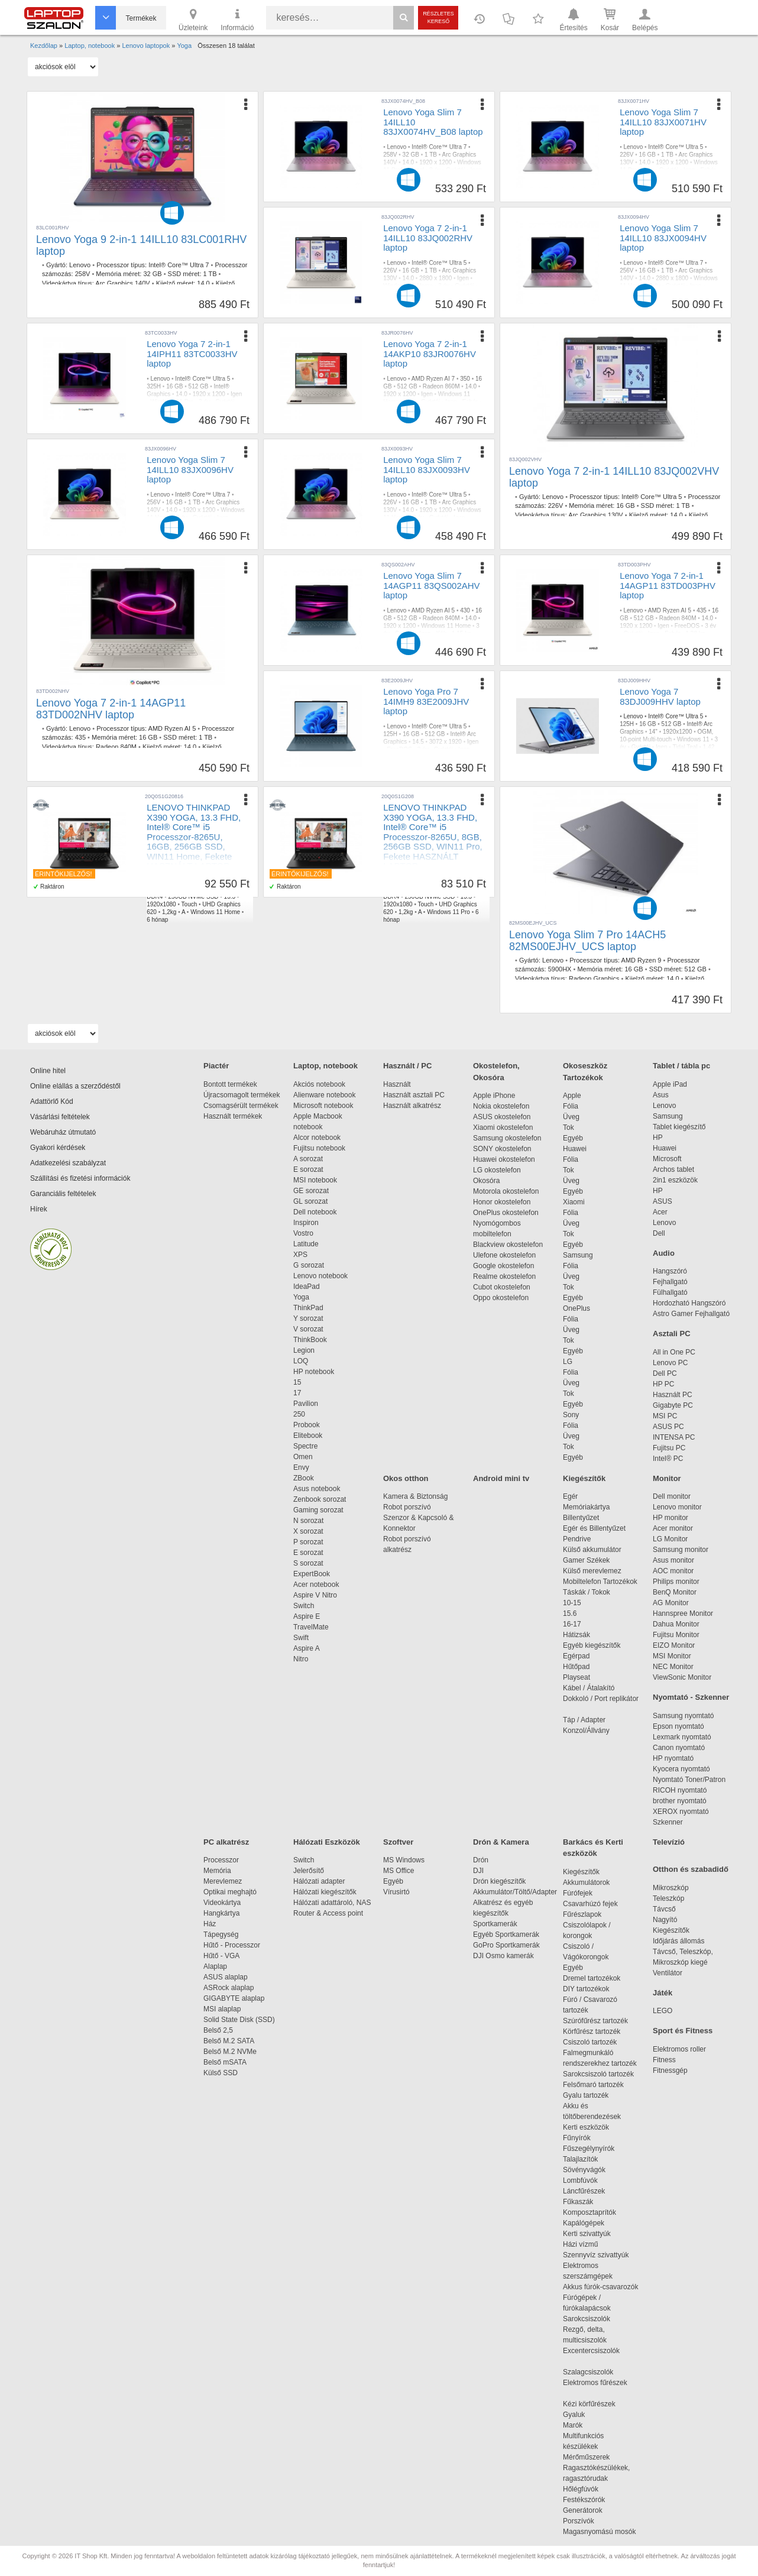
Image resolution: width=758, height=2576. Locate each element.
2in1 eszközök (675, 1180)
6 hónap (157, 919)
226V (626, 154)
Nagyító (665, 1920)
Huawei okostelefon (504, 1159)
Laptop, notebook (325, 1065)
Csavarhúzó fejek (596, 1904)
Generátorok (582, 2510)
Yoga (301, 1297)
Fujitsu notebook (319, 1148)
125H (390, 734)
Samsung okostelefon (507, 1138)
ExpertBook (311, 1574)
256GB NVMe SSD (193, 896)
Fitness (664, 2060)
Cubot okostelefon (501, 1287)
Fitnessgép (670, 2070)
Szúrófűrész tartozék (595, 2021)
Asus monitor (673, 1560)
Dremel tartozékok (597, 1978)
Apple (572, 1095)
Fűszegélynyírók (591, 2148)
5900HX (560, 969)
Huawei (575, 1149)
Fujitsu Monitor (676, 1635)
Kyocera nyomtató (681, 1769)
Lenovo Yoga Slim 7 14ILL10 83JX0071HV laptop (663, 122)
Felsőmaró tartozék (593, 2085)
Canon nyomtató (679, 1748)
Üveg (571, 1117)
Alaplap (215, 1966)
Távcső (664, 1909)
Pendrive (577, 1539)
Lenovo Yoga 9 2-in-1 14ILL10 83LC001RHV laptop (141, 245)
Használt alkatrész (412, 1105)
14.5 (417, 741)
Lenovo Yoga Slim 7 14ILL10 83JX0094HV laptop (663, 237)
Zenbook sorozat (319, 1499)
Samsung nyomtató (683, 1716)
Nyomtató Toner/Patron (689, 1779)
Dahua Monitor (676, 1624)
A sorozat (308, 1159)
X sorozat (308, 1531)
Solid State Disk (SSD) (239, 2020)
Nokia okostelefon (501, 1106)
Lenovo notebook (320, 1276)
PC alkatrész (226, 1842)
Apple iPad (670, 1084)
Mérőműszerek (586, 2457)
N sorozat (308, 1521)
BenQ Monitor (675, 1592)
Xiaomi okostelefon (503, 1127)
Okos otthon (406, 1478)
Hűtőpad (576, 1667)
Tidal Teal (684, 747)
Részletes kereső (438, 17)
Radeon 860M (441, 386)
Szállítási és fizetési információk (80, 1178)
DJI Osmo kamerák (505, 1956)
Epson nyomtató (678, 1726)
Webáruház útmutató (63, 1132)
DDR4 (155, 896)
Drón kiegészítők (499, 1881)
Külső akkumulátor (592, 1549)
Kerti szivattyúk (587, 2234)
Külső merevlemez (592, 1571)
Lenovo (79, 264)
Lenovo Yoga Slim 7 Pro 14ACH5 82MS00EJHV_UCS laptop (587, 940)
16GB (226, 889)
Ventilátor (667, 1973)
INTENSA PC (674, 1437)
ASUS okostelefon (501, 1117)
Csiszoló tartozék (590, 2042)
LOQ (300, 1361)
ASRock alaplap (230, 1988)
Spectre (305, 1446)
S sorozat (308, 1563)
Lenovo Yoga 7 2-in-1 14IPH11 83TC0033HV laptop (192, 353)
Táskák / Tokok (586, 1592)
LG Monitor (670, 1539)
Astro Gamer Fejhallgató (691, 1314)
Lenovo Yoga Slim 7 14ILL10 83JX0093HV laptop (426, 469)
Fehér (708, 170)
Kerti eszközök (586, 2127)
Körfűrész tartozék (591, 2031)
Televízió (669, 1842)
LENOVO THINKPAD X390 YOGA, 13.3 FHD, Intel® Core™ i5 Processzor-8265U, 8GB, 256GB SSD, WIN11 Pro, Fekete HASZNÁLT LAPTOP (432, 836)
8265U (204, 889)
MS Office (398, 1871)
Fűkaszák (578, 2202)
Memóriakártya (586, 1507)
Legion (304, 1350)
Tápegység (220, 1934)
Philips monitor (676, 1581)
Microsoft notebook (323, 1105)
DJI (478, 1871)
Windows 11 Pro (448, 912)
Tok (568, 1127)
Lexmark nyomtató (682, 1737)
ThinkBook (310, 1340)
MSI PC (665, 1416)
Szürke (629, 293)
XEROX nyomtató (681, 1811)
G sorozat (308, 1265)
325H (154, 386)
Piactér (216, 1065)
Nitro (300, 1659)
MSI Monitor (672, 1656)
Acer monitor (673, 1528)
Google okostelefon (503, 1266)
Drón (480, 1860)
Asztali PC (672, 1333)
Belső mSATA (226, 2062)
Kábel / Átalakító (590, 1688)
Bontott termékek (230, 1084)
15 (297, 1382)
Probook (306, 1425)
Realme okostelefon (504, 1276)
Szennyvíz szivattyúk (596, 2255)
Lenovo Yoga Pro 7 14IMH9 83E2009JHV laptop (426, 701)
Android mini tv (501, 1478)
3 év (434, 170)
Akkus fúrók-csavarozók (600, 2287)
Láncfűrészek (590, 2191)
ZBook (303, 1478)
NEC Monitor (673, 1667)
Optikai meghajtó (230, 1892)
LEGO (662, 2011)
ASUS (662, 1201)
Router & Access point (328, 1913)
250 (299, 1414)
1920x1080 (161, 904)
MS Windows (404, 1860)
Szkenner (668, 1822)
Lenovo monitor (677, 1507)
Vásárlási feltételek (60, 1117)
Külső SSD (220, 2073)
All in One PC (674, 1352)
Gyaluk (588, 2414)
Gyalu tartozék (585, 2095)
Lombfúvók (580, 2180)
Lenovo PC (670, 1363)
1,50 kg (194, 409)
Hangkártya (221, 1913)
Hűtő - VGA (221, 1956)
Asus (661, 1095)
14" (653, 731)
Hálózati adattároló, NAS (332, 1902)
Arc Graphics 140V (122, 283)
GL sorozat (310, 1201)
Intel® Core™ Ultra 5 (675, 147)
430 (465, 610)
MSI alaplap (222, 2009)
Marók (580, 2425)
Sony (571, 1415)
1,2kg (169, 912)
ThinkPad (308, 1308)
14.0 (203, 283)
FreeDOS (687, 626)
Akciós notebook (319, 1084)
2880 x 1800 (435, 278)
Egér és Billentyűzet (594, 1528)
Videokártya (222, 1902)
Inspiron (306, 1223)
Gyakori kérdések (57, 1147)
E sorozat (308, 1169)
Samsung (578, 1255)
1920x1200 (677, 731)
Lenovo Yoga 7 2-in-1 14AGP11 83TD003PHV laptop (667, 585)
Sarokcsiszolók (590, 2319)
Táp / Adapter (584, 1720)
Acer (660, 1212)
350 (465, 378)
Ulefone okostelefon (504, 1255)
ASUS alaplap (227, 1977)
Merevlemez (222, 1881)
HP (658, 1137)
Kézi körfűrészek (595, 2404)
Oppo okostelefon (501, 1298)
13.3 (229, 896)
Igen (475, 170)
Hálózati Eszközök (326, 1842)
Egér (570, 1496)
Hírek (38, 1209)
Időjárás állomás (678, 1941)
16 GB (647, 154)
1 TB (210, 273)
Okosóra (486, 1181)
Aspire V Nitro (317, 1595)
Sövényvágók (590, 2170)
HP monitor (670, 1518)
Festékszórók (584, 2500)
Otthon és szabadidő (690, 1869)
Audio (664, 1253)
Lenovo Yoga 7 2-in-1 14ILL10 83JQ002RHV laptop (427, 237)
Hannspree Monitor (683, 1613)
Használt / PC (407, 1065)
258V (82, 273)
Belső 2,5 (218, 2030)
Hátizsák (576, 1635)
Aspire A (306, 1648)
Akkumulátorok (592, 1882)
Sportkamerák (495, 1924)
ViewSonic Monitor (682, 1677)
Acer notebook (316, 1584)
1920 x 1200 (435, 162)
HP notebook (313, 1372)
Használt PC (672, 1395)
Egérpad (576, 1656)
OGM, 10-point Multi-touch (666, 735)
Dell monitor (672, 1496)
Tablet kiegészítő (679, 1127)
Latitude (306, 1244)
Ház (209, 1924)
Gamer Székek (586, 1560)
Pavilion (305, 1403)
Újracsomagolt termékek (241, 1095)
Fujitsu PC (669, 1448)
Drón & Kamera (501, 1842)
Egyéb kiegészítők (591, 1645)
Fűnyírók (577, 2138)
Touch (189, 904)
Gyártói (455, 170)
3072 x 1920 (445, 741)
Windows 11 (693, 739)
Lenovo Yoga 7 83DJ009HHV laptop (660, 696)
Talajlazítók (580, 2159)
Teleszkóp (668, 1898)
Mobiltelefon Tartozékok (600, 1581)
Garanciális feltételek (63, 1194)
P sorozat (308, 1542)
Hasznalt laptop (170, 881)
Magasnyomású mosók (599, 2532)
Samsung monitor (680, 1549)
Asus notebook (316, 1489)
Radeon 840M (116, 746)
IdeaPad (306, 1286)
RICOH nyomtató (680, 1790)
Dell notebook (314, 1212)
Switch (303, 1606)
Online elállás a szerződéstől (75, 1086)
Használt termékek (232, 1116)
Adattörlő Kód (51, 1101)
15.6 (569, 1613)
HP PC (663, 1384)
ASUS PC (668, 1427)
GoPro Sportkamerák (506, 1945)
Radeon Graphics (594, 978)
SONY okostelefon (502, 1149)
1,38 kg (430, 293)
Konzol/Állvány (586, 1730)
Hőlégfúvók (580, 2489)
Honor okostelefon (501, 1202)
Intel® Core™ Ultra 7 (178, 264)
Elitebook (307, 1435)
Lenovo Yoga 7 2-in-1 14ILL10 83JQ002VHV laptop (614, 477)
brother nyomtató (680, 1801)
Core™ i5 (178, 889)
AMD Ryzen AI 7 (433, 378)
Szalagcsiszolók (588, 2372)
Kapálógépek (583, 2223)
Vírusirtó (396, 1892)
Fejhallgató (670, 1282)
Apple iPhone (494, 1095)
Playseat (576, 1677)
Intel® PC (668, 1458)
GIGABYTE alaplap (235, 1998)
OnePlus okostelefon (506, 1212)
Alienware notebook (324, 1095)
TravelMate (312, 1627)
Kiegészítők (584, 1478)
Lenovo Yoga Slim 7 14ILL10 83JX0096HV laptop (190, 469)
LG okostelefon (497, 1170)
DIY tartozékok (586, 1989)
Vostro (303, 1233)
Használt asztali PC (414, 1095)
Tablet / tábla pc (681, 1065)
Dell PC (665, 1373)
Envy (301, 1467)
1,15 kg (461, 633)
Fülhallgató (670, 1292)
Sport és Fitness (682, 2030)
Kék (441, 633)
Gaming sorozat (320, 1510)
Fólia (570, 1106)
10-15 (572, 1603)
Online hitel (48, 1071)
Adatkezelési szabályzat (68, 1163)
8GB (461, 889)
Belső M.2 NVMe (232, 2051)
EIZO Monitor (674, 1645)
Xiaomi (574, 1202)
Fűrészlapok (588, 1914)
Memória (217, 1871)
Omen (303, 1457)
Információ (237, 19)
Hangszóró (670, 1271)
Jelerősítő (308, 1871)
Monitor (667, 1478)
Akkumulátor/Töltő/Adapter (515, 1892)
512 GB (199, 386)
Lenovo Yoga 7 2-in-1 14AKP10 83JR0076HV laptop (429, 353)
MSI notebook (315, 1180)
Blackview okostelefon (508, 1244)
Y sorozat (308, 1318)
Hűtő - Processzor (231, 1945)
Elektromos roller (679, 2049)
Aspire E (306, 1616)
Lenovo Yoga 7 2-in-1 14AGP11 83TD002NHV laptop (111, 709)
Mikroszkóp (671, 1888)
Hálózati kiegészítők (325, 1892)
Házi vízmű (580, 2244)
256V (626, 270)
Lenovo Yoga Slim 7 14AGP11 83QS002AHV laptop (431, 585)
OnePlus (576, 1308)
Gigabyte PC (673, 1405)
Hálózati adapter (319, 1881)
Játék (662, 1992)
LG (567, 1361)
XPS (300, 1254)
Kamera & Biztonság (415, 1496)
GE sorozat (313, 1191)
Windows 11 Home (446, 626)
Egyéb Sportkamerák (508, 1934)
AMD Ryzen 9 (641, 960)
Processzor (221, 1860)
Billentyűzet (581, 1518)
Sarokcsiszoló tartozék (598, 2074)
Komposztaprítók (589, 2212)
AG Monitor (671, 1603)
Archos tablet (673, 1169)
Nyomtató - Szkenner (691, 1697)
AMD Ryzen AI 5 (172, 728)
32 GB (152, 273)
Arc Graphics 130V (595, 515)
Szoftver (398, 1842)
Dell (659, 1233)
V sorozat (308, 1329)
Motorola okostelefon (506, 1191)
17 (297, 1393)
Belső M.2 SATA (228, 2041)
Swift (301, 1638)
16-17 (572, 1624)
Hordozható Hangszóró (689, 1303)
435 (80, 737)
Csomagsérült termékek (240, 1105)
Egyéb (573, 1138)
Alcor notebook (317, 1137)
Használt (397, 1084)
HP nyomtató (673, 1758)
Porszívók (578, 2521)
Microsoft (667, 1159)
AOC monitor (673, 1571)
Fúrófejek (583, 1893)
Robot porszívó (407, 1507)
